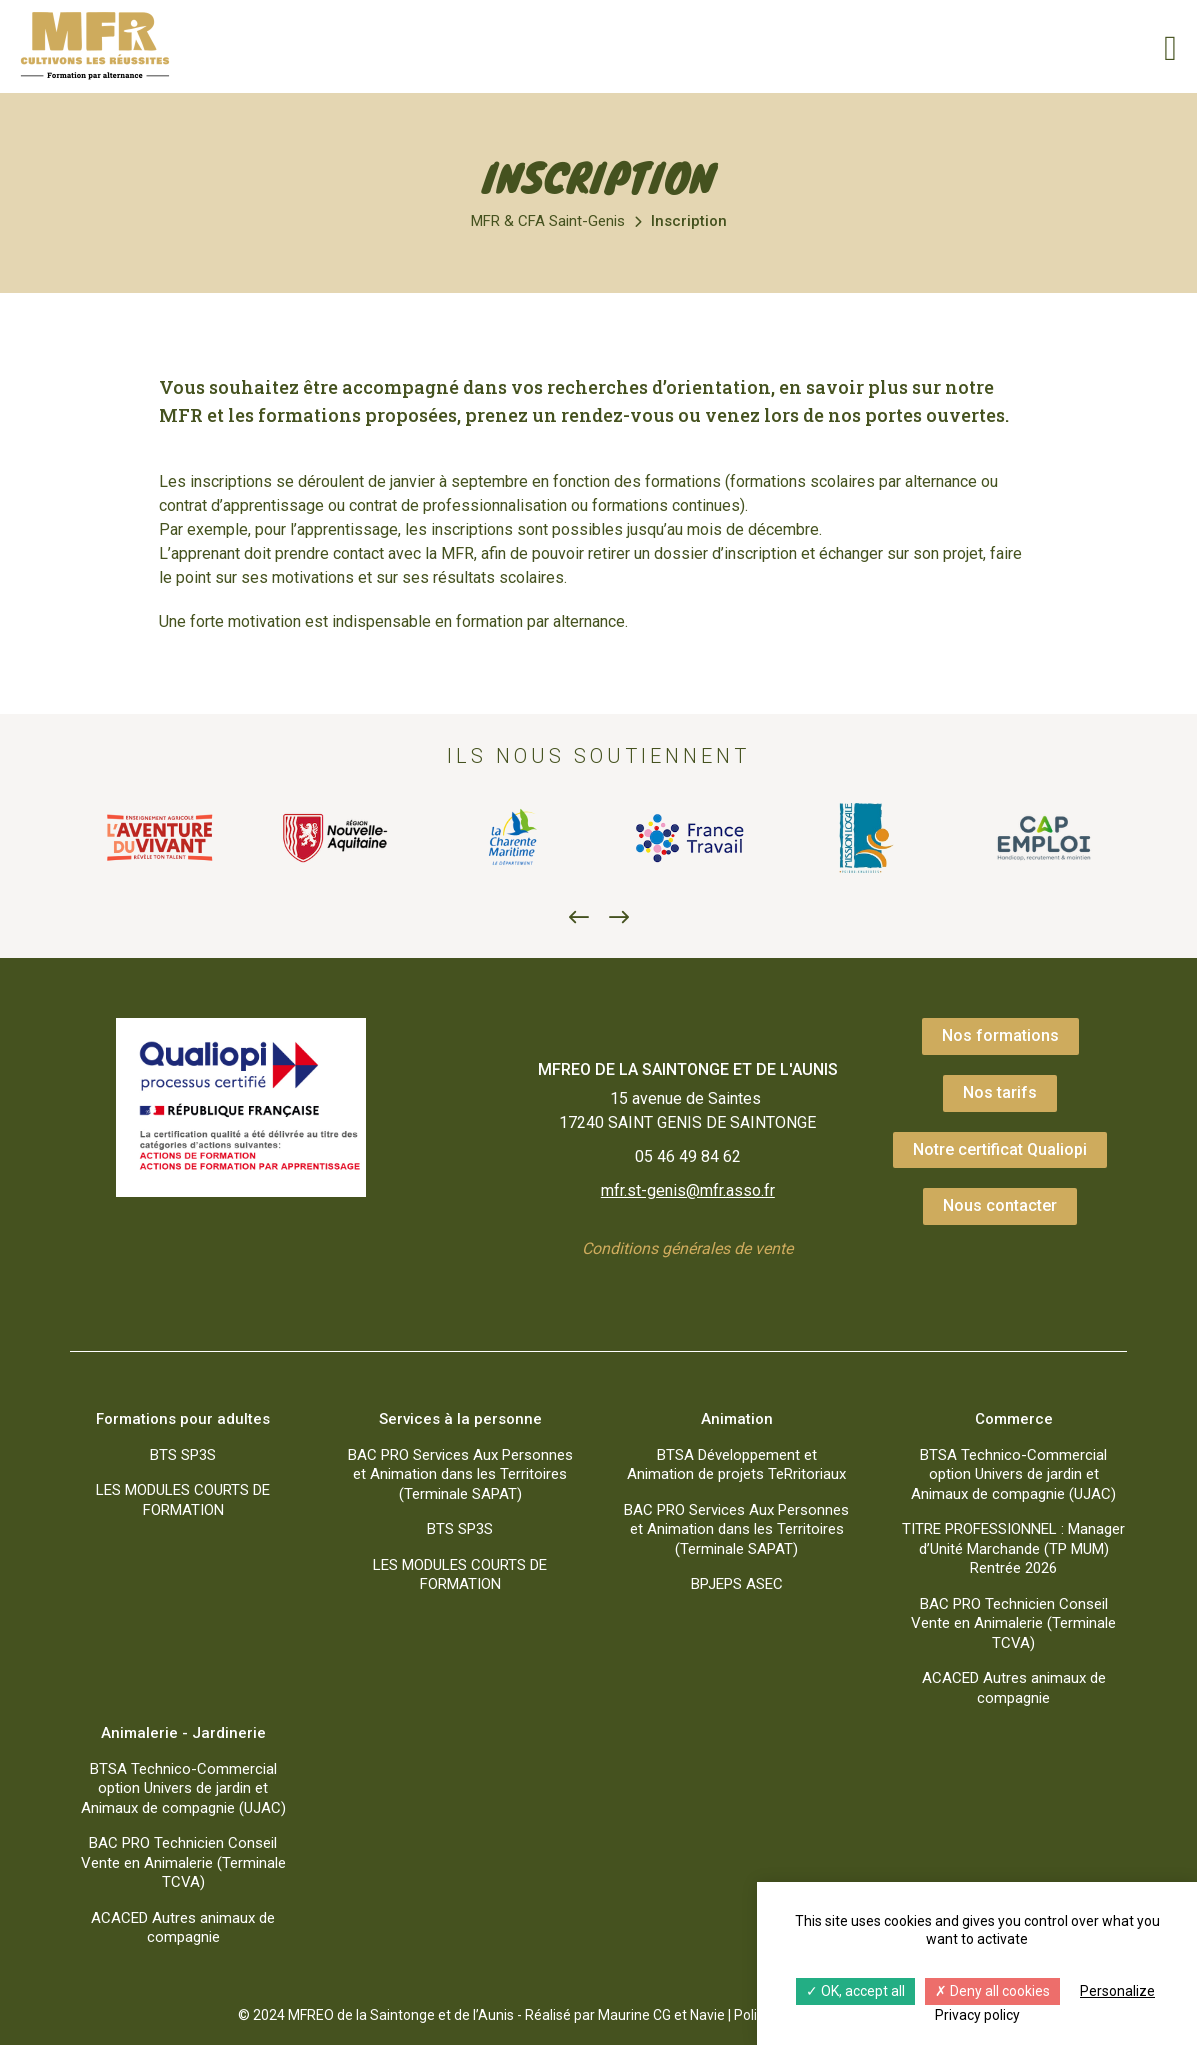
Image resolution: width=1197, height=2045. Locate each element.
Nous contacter (1000, 1205)
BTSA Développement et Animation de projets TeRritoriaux (736, 1465)
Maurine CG (634, 2015)
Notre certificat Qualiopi (1000, 1149)
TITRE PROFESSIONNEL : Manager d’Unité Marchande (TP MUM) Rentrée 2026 (1013, 1548)
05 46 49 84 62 (688, 1156)
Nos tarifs (1000, 1092)
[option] (158, 838)
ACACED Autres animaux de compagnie (1014, 1688)
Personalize (1117, 1991)
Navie (707, 2015)
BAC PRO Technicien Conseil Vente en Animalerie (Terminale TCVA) (1013, 1623)
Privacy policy (977, 2015)
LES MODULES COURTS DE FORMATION (183, 1500)
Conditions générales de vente (687, 1248)
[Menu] (1162, 46)
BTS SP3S (183, 1455)
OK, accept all (855, 1991)
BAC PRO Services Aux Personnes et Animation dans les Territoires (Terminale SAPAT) (460, 1474)
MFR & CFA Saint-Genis (548, 221)
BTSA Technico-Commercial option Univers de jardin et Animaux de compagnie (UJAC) (1013, 1474)
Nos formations (1000, 1035)
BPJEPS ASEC (737, 1584)
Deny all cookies (992, 1991)
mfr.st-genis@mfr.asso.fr (688, 1190)
